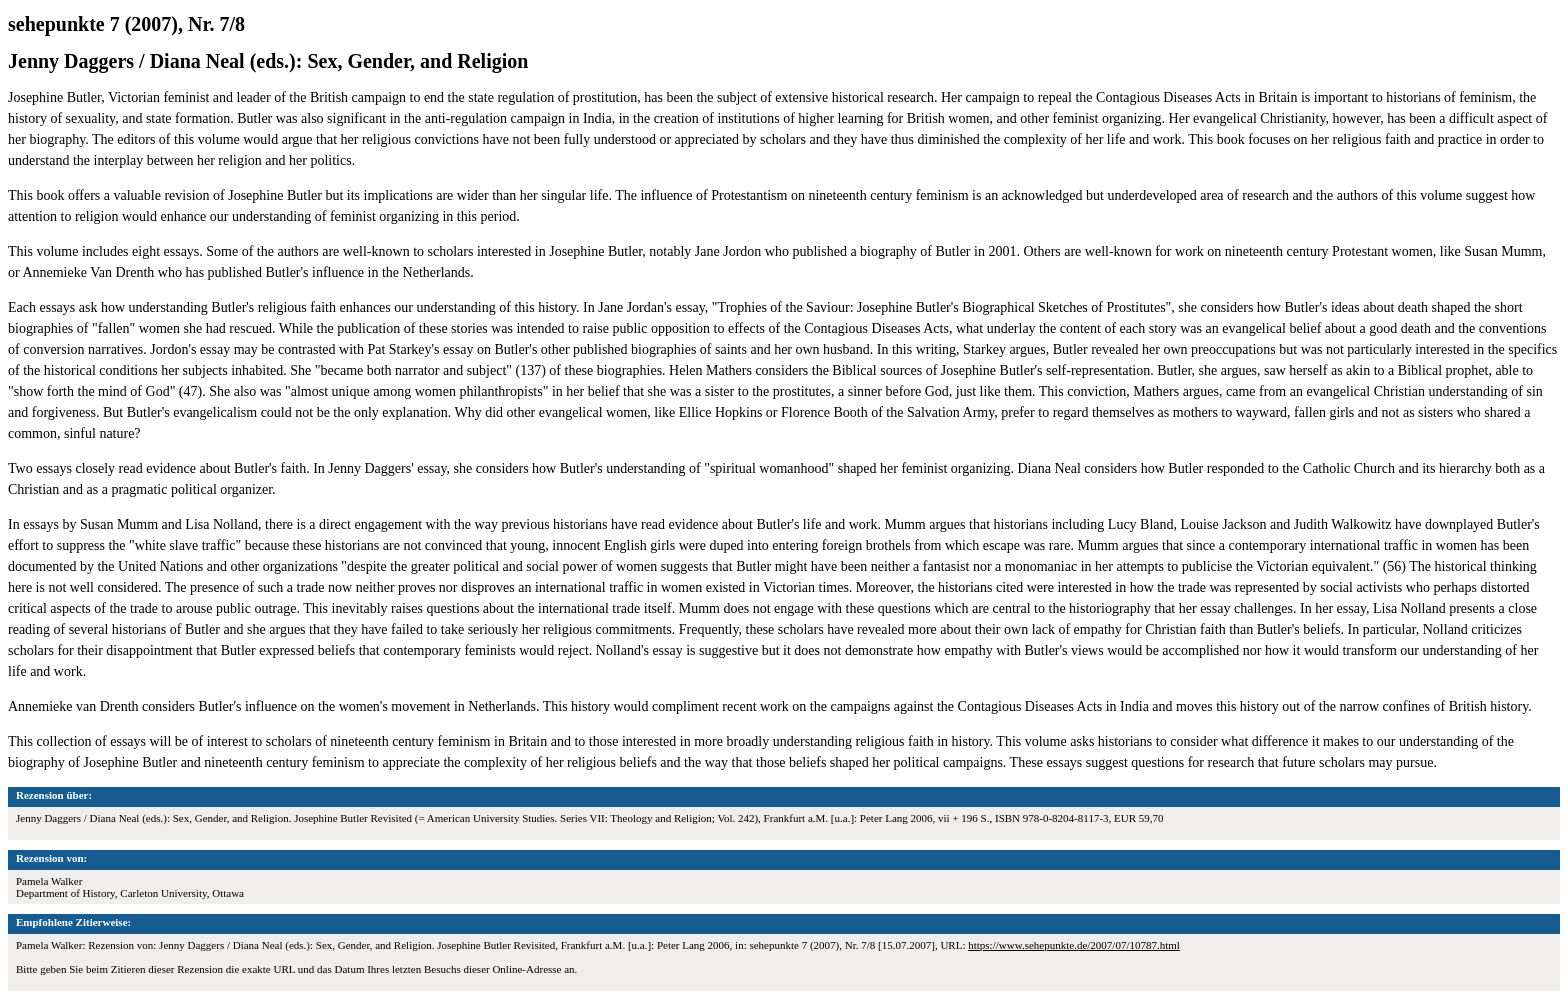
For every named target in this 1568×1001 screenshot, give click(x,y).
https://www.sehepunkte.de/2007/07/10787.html (1074, 945)
